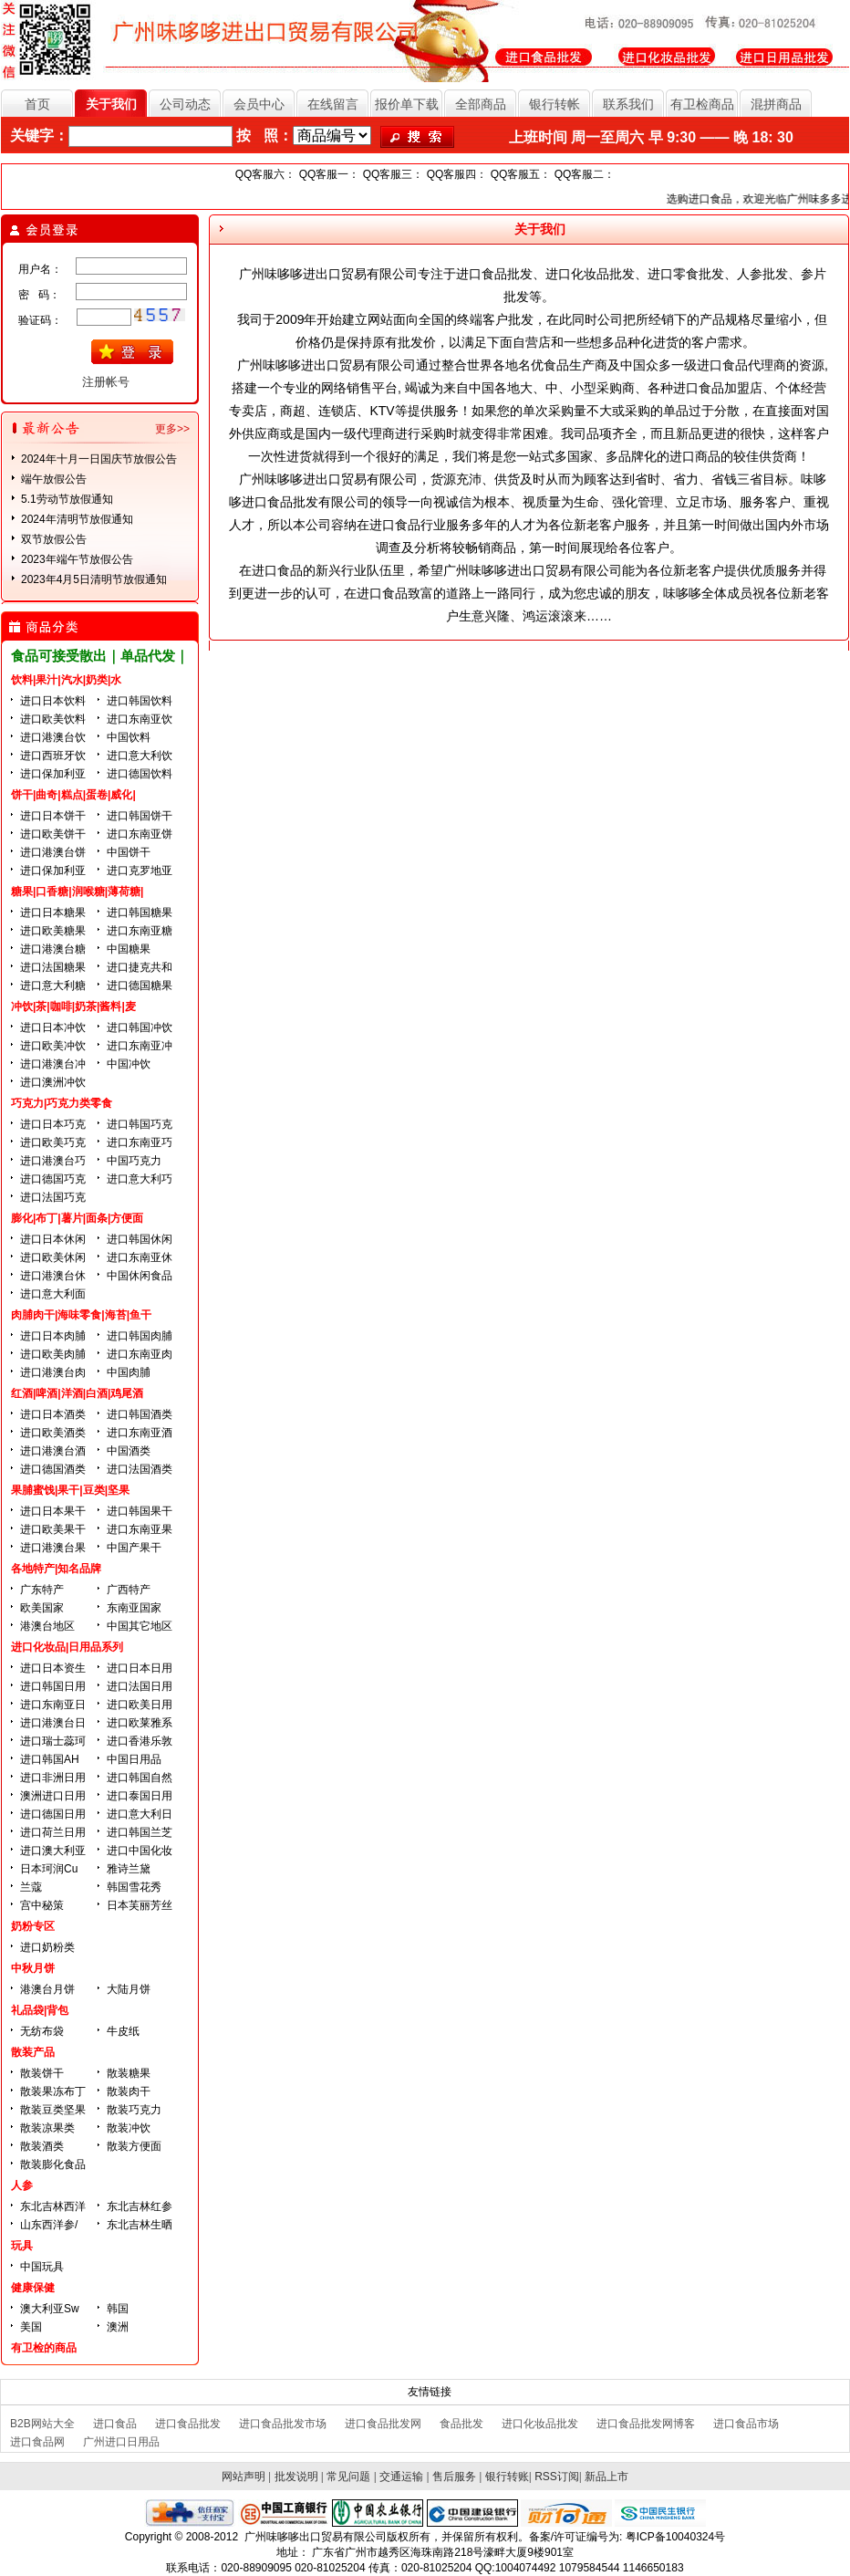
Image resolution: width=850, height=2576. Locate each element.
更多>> (172, 428)
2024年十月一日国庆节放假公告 (99, 459)
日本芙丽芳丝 (139, 1905)
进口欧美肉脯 (53, 1354)
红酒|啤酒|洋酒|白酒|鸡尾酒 (77, 1393)
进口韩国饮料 (139, 700)
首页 (37, 104)
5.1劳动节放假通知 (67, 499)
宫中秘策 (42, 1905)
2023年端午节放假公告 (77, 559)
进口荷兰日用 (53, 1832)
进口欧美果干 (53, 1529)
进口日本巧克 (53, 1124)
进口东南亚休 (139, 1257)
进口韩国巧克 (139, 1124)
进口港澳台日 (53, 1722)
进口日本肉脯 (53, 1336)
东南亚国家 (134, 1607)
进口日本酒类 (53, 1414)
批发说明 (296, 2476)
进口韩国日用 (53, 1686)
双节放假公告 (54, 539)
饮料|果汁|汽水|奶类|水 (66, 679)
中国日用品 (134, 1759)
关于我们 (111, 104)
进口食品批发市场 (283, 2423)
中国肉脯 (128, 1372)
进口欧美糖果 (53, 930)
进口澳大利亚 (53, 1850)
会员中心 (259, 104)
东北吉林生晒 (139, 2224)
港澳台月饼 (47, 1989)
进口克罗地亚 (139, 870)
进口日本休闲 (53, 1239)
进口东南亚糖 (139, 930)
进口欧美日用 (139, 1704)
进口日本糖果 (53, 912)
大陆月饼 (128, 1989)
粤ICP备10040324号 (675, 2536)
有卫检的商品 (44, 2347)
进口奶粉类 (47, 1947)
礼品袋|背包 (39, 2010)
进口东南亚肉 (139, 1354)
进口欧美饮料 (53, 719)
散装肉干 (128, 2091)
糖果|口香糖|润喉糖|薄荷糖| (77, 891)
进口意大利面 (53, 1294)
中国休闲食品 (139, 1275)
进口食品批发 (188, 2423)
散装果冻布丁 (53, 2091)
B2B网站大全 (42, 2423)
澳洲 (118, 2326)
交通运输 (401, 2476)
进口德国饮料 (139, 773)
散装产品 (33, 2052)
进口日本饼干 (53, 815)
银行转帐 (554, 104)
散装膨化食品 (53, 2164)
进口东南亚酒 (139, 1432)
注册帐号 (106, 382)
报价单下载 (407, 104)
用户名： (40, 269)
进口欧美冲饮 (53, 1045)
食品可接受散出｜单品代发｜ (100, 655)
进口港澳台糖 (53, 949)
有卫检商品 (702, 104)
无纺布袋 (42, 2031)
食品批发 (461, 2423)
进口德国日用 (53, 1814)
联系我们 (628, 104)
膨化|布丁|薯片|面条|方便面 (77, 1218)
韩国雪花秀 (134, 1887)
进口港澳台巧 (53, 1160)
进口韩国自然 (139, 1777)
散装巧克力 (134, 2109)
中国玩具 (42, 2266)
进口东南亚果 (139, 1529)
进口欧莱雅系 (139, 1722)
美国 (31, 2326)
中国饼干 (128, 852)
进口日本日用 (139, 1668)
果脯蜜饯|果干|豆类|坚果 (70, 1490)
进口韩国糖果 (139, 912)
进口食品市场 (746, 2423)
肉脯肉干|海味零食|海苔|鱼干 (81, 1315)
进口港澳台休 (53, 1275)
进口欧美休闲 (53, 1257)
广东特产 (42, 1589)
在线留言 (332, 104)
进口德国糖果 (139, 985)
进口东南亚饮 (139, 719)
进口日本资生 (53, 1668)
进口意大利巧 (139, 1179)
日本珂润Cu (49, 1868)
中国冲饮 (128, 1064)
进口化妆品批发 (540, 2423)
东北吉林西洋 (53, 2206)
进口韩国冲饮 (139, 1027)
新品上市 (606, 2476)
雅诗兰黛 (128, 1868)
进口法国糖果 (53, 967)
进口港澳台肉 (53, 1372)
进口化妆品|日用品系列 (67, 1647)
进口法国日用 (139, 1686)
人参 (22, 2185)
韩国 (118, 2308)
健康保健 (33, 2287)
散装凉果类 (47, 2128)
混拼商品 (776, 104)
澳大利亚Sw (49, 2308)
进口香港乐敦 (139, 1741)
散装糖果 (128, 2073)
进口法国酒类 (139, 1469)
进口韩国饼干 (139, 815)
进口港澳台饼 (53, 852)
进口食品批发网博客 (645, 2423)
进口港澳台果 (53, 1547)
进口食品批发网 (383, 2423)
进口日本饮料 (53, 700)
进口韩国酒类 (139, 1414)
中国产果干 (134, 1547)
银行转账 (507, 2476)
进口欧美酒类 (53, 1432)
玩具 (22, 2245)
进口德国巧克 (53, 1179)
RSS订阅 (556, 2476)
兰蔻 (31, 1887)
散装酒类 (42, 2146)
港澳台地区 (47, 1626)
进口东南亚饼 (139, 834)
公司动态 (185, 104)
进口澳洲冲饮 (53, 1082)
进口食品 (115, 2423)
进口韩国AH (49, 1759)
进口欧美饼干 (53, 834)
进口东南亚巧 (139, 1142)
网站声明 (243, 2476)
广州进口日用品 (121, 2441)
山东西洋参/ (49, 2224)
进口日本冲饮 (53, 1027)
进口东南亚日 (53, 1704)
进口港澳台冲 (53, 1064)
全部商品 (480, 104)
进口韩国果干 (139, 1511)
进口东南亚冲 (139, 1045)
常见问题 (348, 2476)
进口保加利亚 (53, 773)
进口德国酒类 (53, 1469)
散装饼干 (42, 2073)
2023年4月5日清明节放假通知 (94, 579)
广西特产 (128, 1589)
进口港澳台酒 (53, 1450)
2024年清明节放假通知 (77, 519)
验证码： (40, 320)
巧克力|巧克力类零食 (61, 1103)
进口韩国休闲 (139, 1239)
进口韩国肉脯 (139, 1336)
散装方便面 (134, 2146)
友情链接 (429, 2391)
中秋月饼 (33, 1968)
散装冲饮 (128, 2128)
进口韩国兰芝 (139, 1832)
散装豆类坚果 (53, 2109)
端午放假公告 (54, 479)
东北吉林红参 (139, 2206)
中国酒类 (128, 1450)
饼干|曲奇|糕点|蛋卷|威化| (73, 794)
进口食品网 (37, 2441)
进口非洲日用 (53, 1777)
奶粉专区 (33, 1926)
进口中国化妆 (139, 1850)
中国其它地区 (139, 1626)
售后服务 (454, 2476)
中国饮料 (128, 737)
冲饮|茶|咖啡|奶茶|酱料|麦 (73, 1006)
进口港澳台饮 (53, 737)
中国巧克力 (134, 1160)
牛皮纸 (123, 2031)
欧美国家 (42, 1607)
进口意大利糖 (53, 985)
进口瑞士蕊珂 (53, 1741)
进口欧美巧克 (53, 1142)
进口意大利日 (139, 1814)
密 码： (39, 294)
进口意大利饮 (139, 755)
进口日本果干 (53, 1511)
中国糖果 (128, 949)
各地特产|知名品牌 (56, 1568)
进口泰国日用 (139, 1795)
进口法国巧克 (53, 1197)
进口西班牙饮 (53, 755)
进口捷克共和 (139, 967)
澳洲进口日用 (53, 1795)
